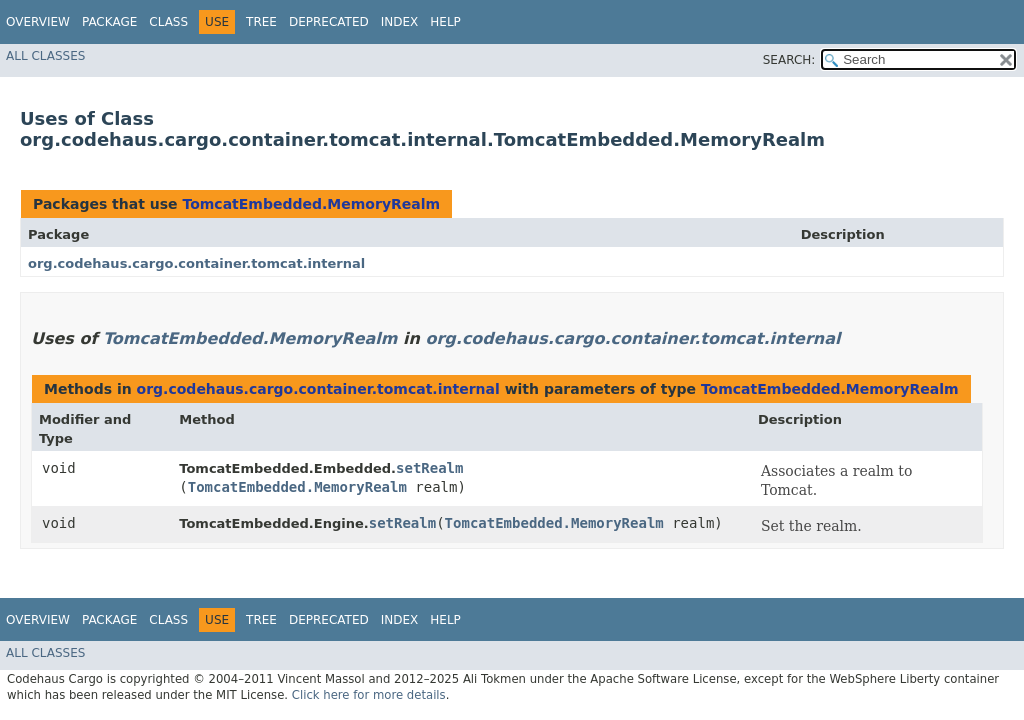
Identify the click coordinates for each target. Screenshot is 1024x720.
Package (109, 22)
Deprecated (329, 22)
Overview (38, 22)
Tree (261, 22)
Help (445, 22)
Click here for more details (369, 695)
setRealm (429, 468)
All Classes (45, 56)
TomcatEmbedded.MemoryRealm (311, 204)
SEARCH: (789, 60)
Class (168, 22)
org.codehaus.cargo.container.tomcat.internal (196, 263)
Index (400, 22)
